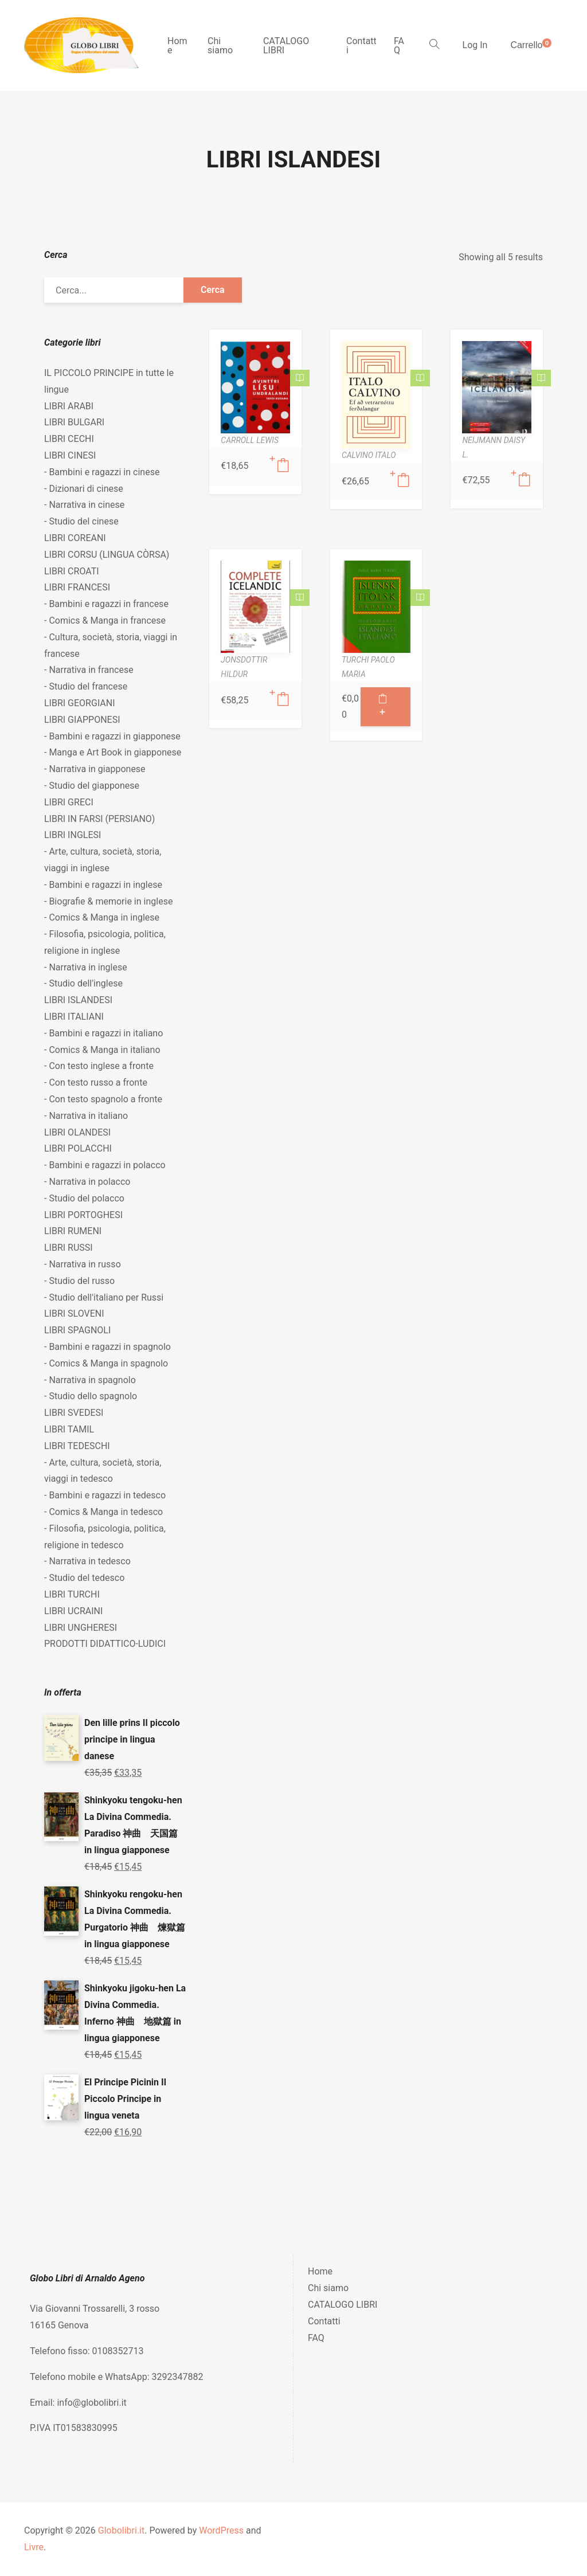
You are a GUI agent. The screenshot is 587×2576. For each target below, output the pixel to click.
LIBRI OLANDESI (77, 1132)
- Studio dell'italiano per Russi (103, 1297)
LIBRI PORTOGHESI (83, 1214)
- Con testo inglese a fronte (99, 1065)
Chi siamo (220, 46)
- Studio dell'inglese (83, 983)
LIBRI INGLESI (72, 834)
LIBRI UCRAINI (73, 1611)
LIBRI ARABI (68, 406)
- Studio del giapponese (91, 785)
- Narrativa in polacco (87, 1181)
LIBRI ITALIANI (74, 1016)
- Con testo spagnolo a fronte (103, 1099)
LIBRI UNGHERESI (80, 1627)
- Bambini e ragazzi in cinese (101, 472)
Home (177, 46)
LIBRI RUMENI (72, 1231)
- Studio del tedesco (84, 1577)
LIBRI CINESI (70, 455)
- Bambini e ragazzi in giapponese (112, 736)
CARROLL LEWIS (250, 440)
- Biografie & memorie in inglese (108, 901)
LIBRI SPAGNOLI (77, 1330)
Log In (475, 45)
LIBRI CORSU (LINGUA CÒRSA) (106, 554)
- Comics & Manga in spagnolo (106, 1363)
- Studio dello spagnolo (90, 1396)
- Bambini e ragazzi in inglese (103, 884)
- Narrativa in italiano (86, 1115)
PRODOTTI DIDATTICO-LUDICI (105, 1643)
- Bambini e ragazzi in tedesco (105, 1495)
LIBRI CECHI (69, 438)
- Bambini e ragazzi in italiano (103, 1033)
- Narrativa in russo (82, 1264)
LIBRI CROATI (71, 571)
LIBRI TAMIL (69, 1429)
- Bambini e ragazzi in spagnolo (107, 1346)
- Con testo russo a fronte (95, 1082)
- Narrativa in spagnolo (90, 1380)
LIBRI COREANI (75, 538)
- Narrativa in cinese (84, 504)
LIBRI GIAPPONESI (82, 719)
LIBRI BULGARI (74, 422)
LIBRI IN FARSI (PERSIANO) (99, 818)
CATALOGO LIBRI (286, 46)
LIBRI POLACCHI (78, 1148)
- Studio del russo (79, 1280)
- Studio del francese (85, 686)
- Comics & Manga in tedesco (103, 1511)
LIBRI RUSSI (68, 1247)
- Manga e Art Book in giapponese (112, 752)
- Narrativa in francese (89, 669)
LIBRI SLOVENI (74, 1313)
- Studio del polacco (84, 1198)
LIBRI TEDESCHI (77, 1445)
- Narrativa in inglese (85, 967)
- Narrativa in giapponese (95, 769)
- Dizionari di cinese (83, 488)
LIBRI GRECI (68, 802)
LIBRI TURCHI (72, 1594)
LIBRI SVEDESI (73, 1412)
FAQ (399, 46)
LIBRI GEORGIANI (79, 703)
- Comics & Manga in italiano (102, 1049)
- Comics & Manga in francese (105, 620)
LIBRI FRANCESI (77, 587)
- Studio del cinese (81, 521)
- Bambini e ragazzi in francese (106, 603)
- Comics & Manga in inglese (101, 917)
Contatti (361, 46)
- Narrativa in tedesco (87, 1561)
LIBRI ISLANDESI (78, 1000)
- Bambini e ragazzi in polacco (105, 1165)
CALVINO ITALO (369, 455)
